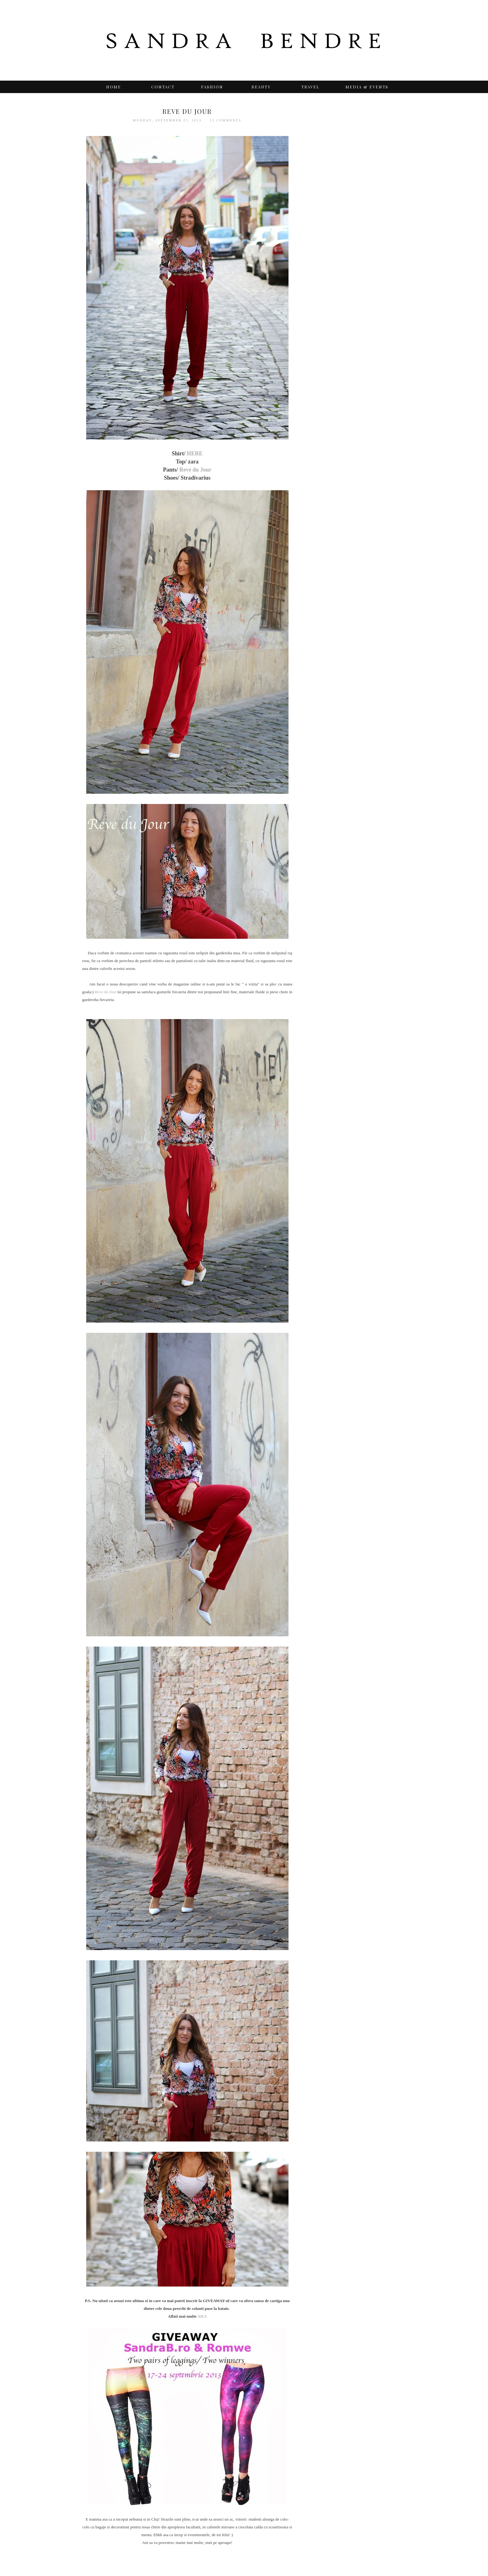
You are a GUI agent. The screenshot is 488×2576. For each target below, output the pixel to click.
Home (113, 86)
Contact (163, 86)
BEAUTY (261, 86)
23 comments (226, 120)
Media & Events (366, 86)
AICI (201, 2316)
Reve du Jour (195, 470)
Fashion (212, 86)
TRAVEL (310, 86)
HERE (195, 453)
